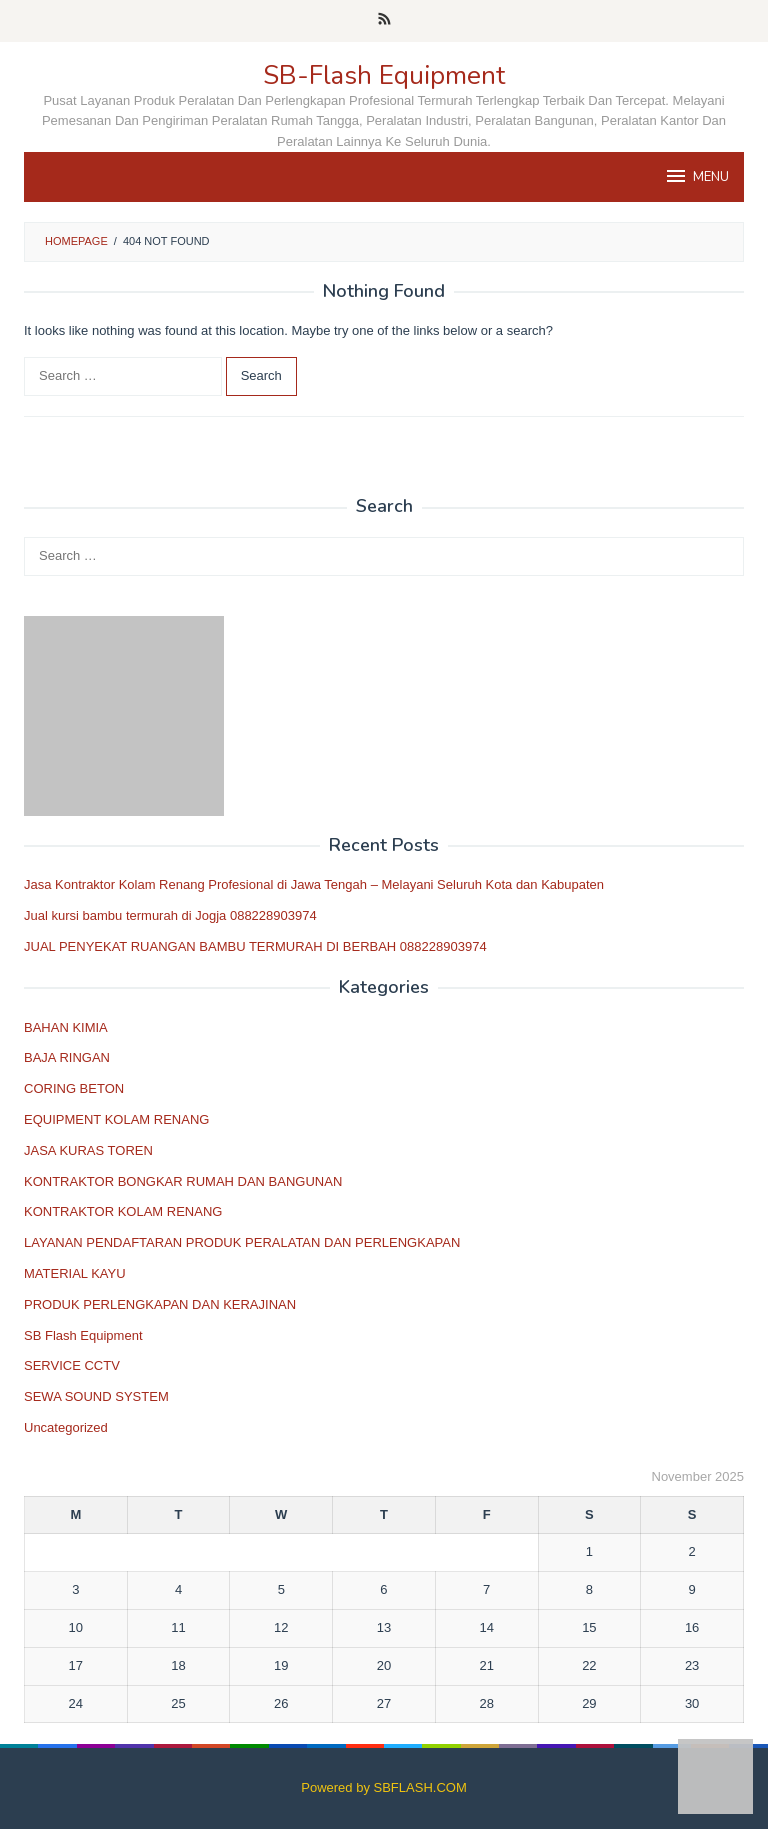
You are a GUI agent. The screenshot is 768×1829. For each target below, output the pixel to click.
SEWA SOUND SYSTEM (96, 1396)
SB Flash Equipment (83, 1335)
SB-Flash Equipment (384, 75)
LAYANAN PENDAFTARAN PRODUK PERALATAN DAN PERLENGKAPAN (242, 1242)
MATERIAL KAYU (75, 1273)
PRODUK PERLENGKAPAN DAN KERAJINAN (160, 1304)
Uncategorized (66, 1427)
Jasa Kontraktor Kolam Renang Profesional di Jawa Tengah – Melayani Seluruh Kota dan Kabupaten (314, 884)
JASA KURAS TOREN (88, 1150)
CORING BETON (74, 1088)
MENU (696, 176)
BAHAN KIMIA (66, 1027)
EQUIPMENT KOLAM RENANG (116, 1119)
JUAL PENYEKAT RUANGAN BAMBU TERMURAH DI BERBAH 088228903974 (255, 946)
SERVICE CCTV (72, 1365)
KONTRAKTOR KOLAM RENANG (123, 1211)
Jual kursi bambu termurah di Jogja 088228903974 (170, 915)
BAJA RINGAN (67, 1057)
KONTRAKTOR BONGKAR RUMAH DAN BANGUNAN (183, 1181)
